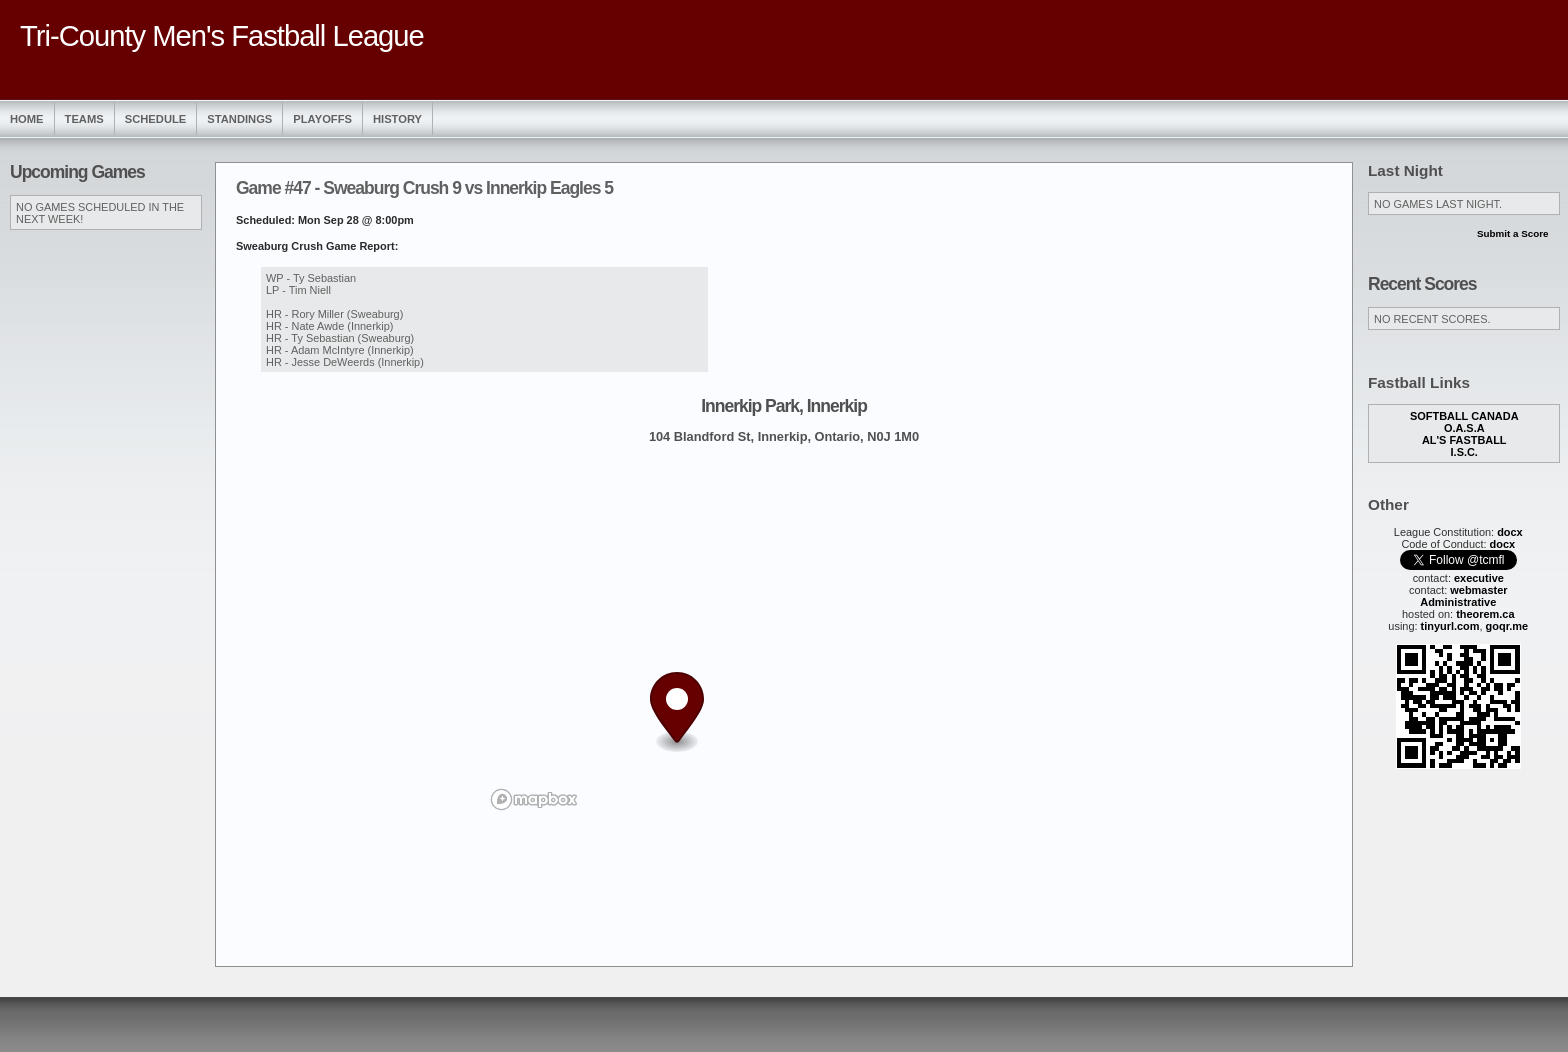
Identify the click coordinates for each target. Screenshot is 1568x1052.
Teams (84, 119)
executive (1479, 578)
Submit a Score (1513, 233)
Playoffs (322, 119)
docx (1510, 532)
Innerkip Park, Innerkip (784, 406)
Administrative (1458, 602)
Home (27, 119)
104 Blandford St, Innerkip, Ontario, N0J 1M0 (784, 436)
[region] (784, 637)
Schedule (156, 119)
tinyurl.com (1450, 626)
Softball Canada (1464, 416)
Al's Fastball (1464, 440)
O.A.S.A (1464, 428)
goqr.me (1507, 626)
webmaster (1478, 590)
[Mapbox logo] (534, 799)
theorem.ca (1485, 614)
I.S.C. (1464, 452)
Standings (239, 119)
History (397, 119)
